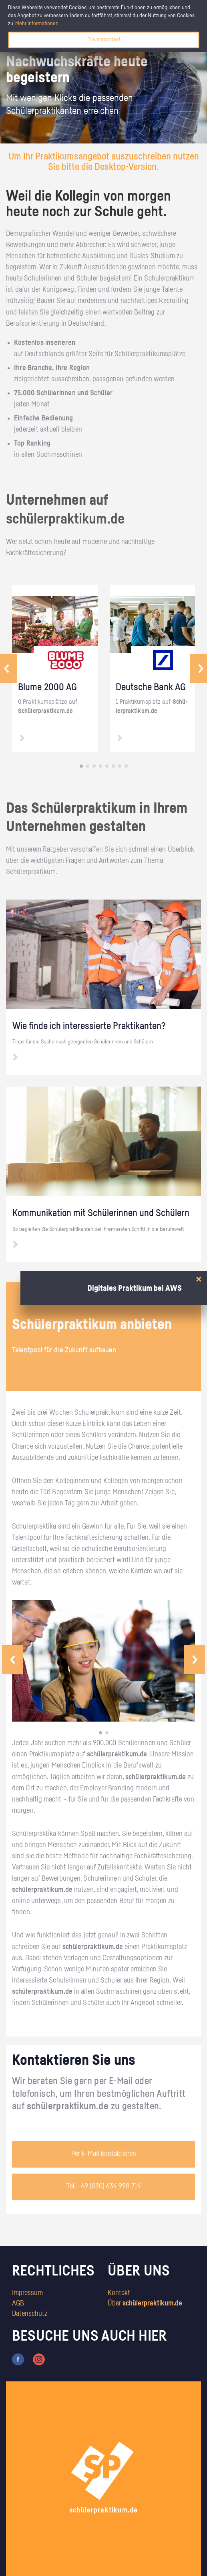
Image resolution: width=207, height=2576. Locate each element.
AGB (18, 2303)
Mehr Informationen (36, 23)
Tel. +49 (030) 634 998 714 (103, 2186)
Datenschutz (29, 2313)
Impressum (27, 2293)
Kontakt (119, 2293)
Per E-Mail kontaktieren (103, 2154)
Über (145, 2303)
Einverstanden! (103, 39)
